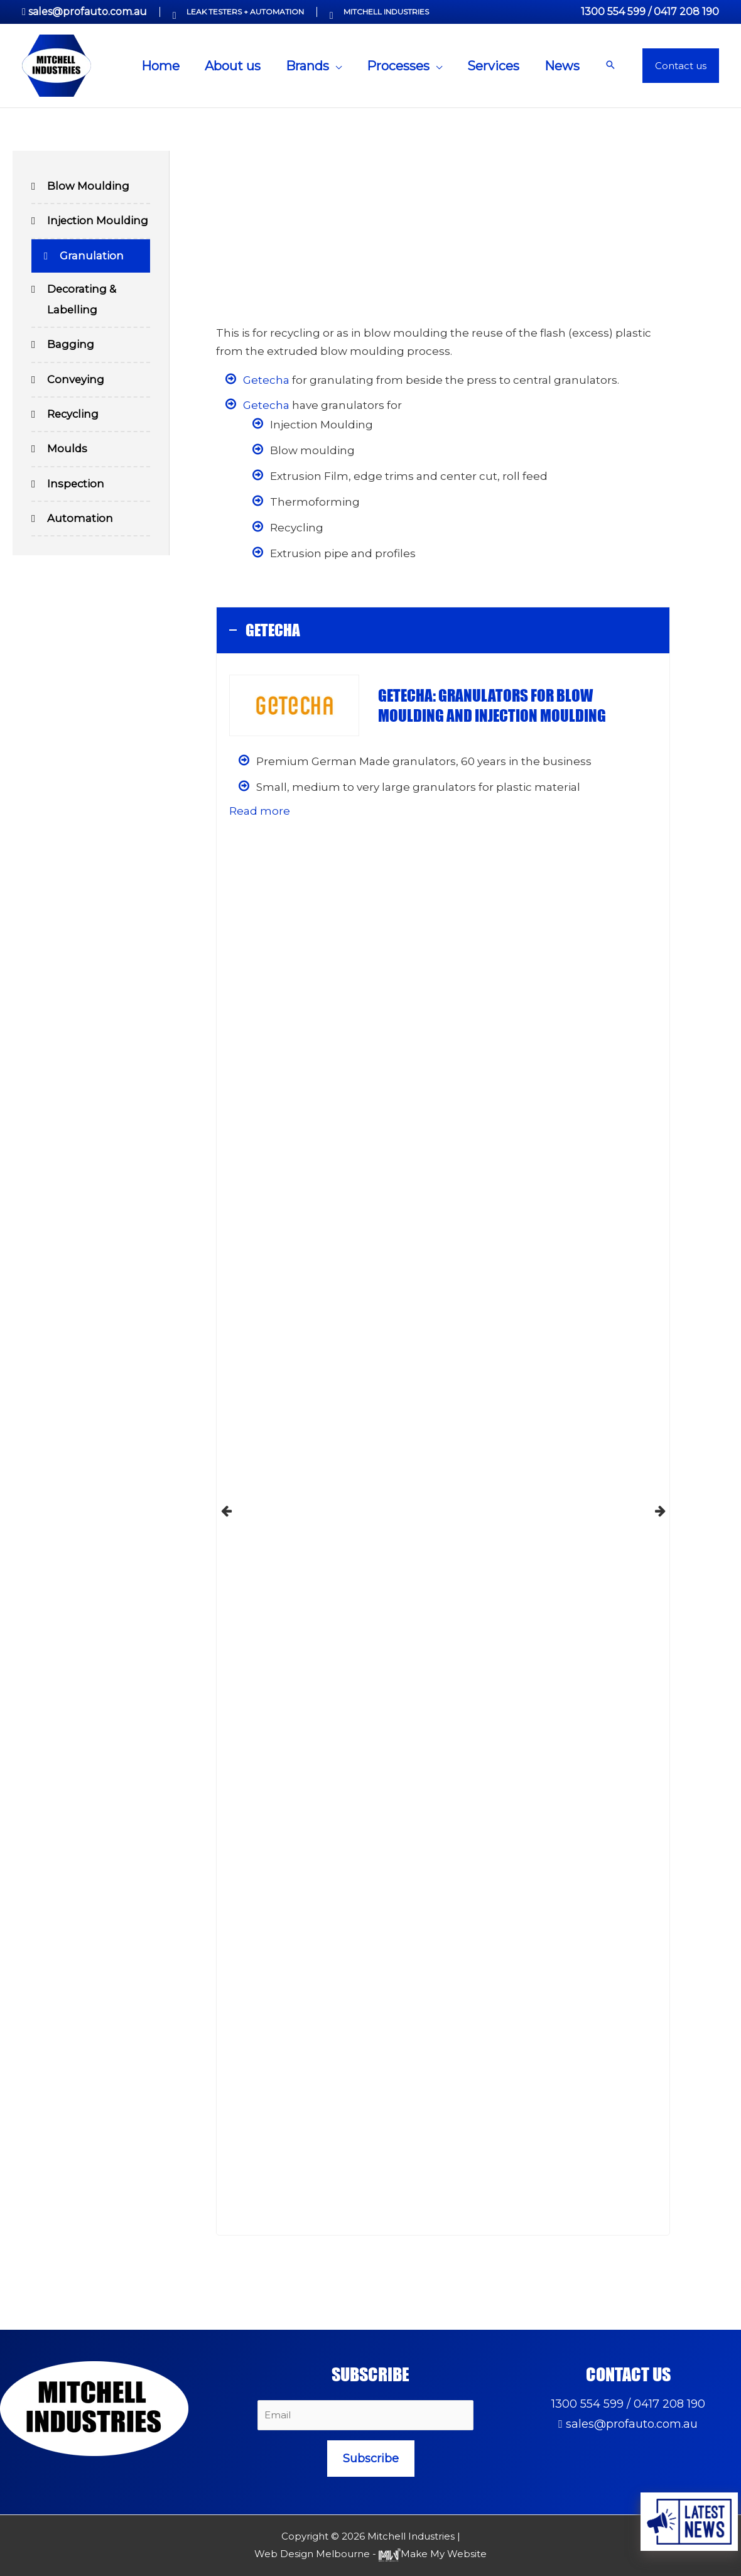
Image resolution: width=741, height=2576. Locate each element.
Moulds (67, 453)
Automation (80, 523)
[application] (335, 66)
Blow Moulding (88, 186)
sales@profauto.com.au (87, 12)
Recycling (73, 417)
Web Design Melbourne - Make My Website (370, 2554)
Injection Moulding (98, 221)
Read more (259, 811)
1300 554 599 (613, 12)
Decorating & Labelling (82, 301)
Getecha (266, 380)
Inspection (76, 488)
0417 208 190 (686, 12)
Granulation (92, 257)
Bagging (70, 347)
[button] (610, 66)
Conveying (76, 382)
